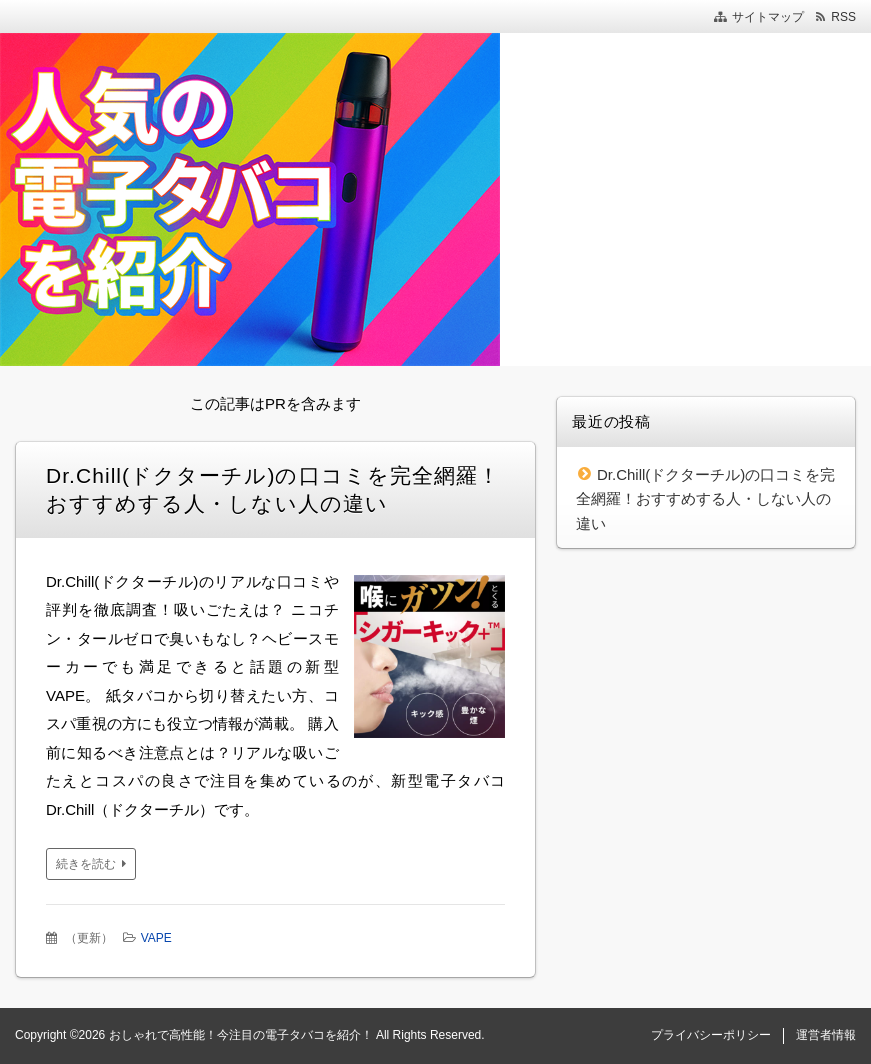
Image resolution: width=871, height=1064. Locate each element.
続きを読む (86, 864)
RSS (843, 17)
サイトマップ (768, 17)
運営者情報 (826, 1035)
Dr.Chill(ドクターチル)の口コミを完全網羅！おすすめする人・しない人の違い (705, 499)
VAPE (156, 938)
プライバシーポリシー (711, 1035)
